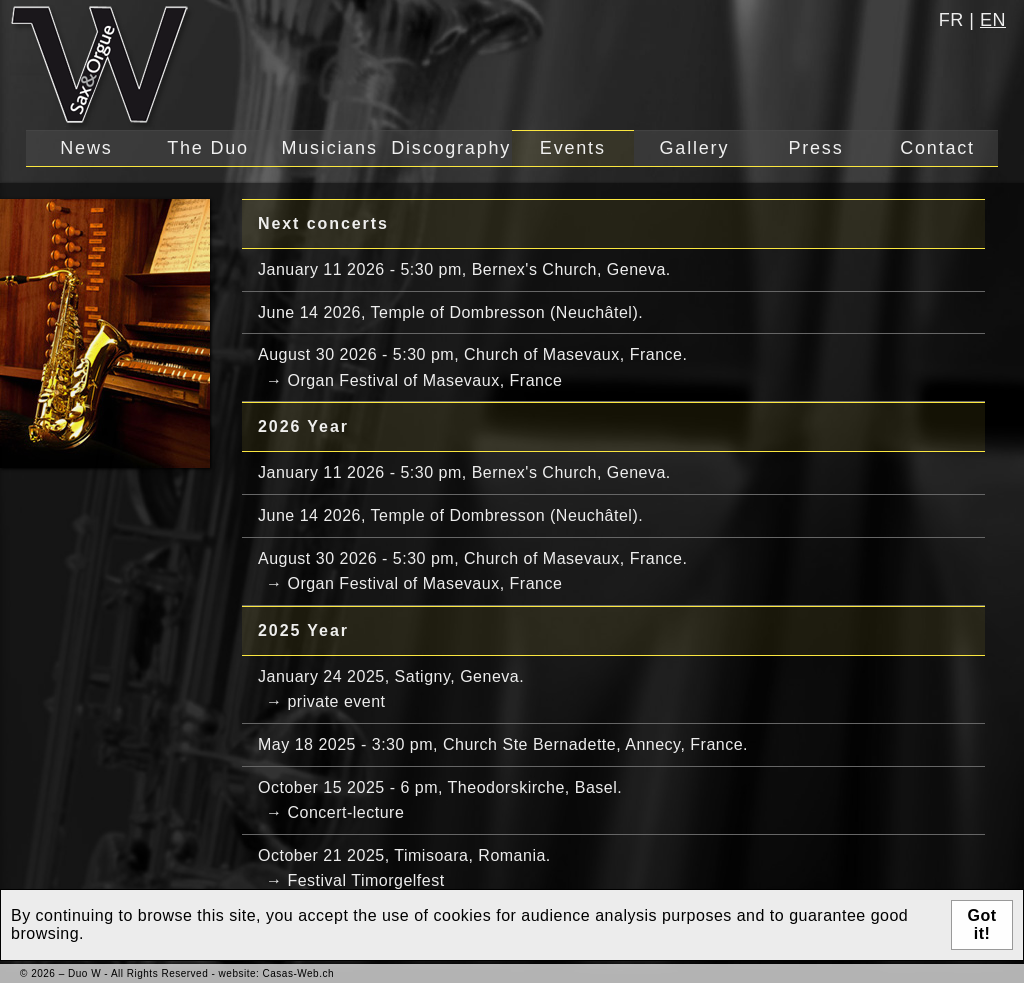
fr (951, 20)
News (86, 148)
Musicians (329, 148)
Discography (451, 148)
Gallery (695, 148)
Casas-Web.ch (298, 973)
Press (815, 148)
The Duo (208, 148)
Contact (937, 148)
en (993, 20)
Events (573, 148)
